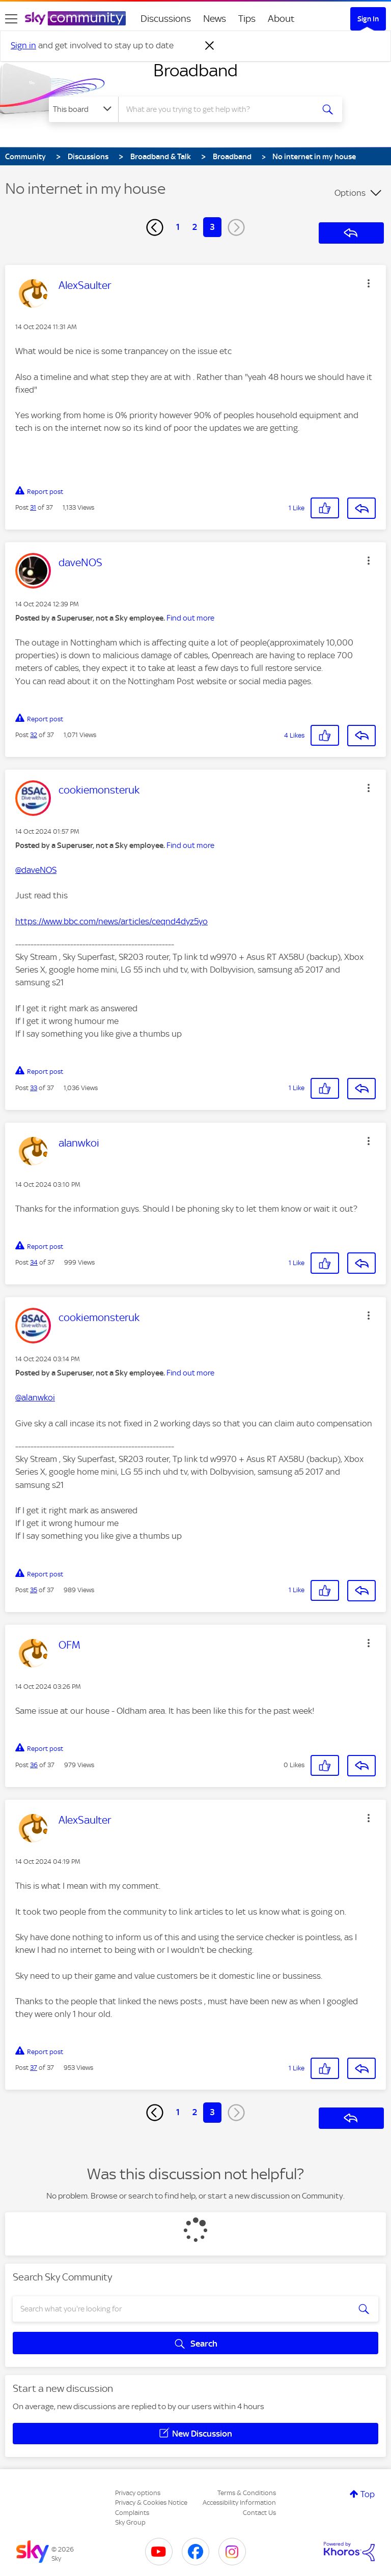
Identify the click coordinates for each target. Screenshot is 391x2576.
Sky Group (130, 2522)
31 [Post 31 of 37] (33, 507)
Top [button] (367, 2494)
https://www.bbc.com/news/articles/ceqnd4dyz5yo (111, 921)
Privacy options (137, 2493)
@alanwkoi (35, 1397)
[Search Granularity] (83, 109)
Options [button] (350, 193)
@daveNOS (36, 870)
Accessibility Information (239, 2502)
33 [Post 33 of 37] (33, 1088)
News (214, 18)
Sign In (368, 18)
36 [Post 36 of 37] (34, 1765)
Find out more (190, 618)
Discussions (166, 18)
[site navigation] (11, 19)
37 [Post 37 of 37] (33, 2067)
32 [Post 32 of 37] (33, 735)
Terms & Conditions (246, 2493)
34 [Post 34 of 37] (34, 1262)
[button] (368, 283)
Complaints (132, 2512)
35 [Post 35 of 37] (33, 1590)
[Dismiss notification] (210, 46)
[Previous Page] (155, 227)
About (281, 18)
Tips (247, 18)
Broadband (195, 70)
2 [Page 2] (194, 227)
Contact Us (259, 2512)
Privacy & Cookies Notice (151, 2502)
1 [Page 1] (178, 227)
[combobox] (219, 109)
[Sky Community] (75, 18)
